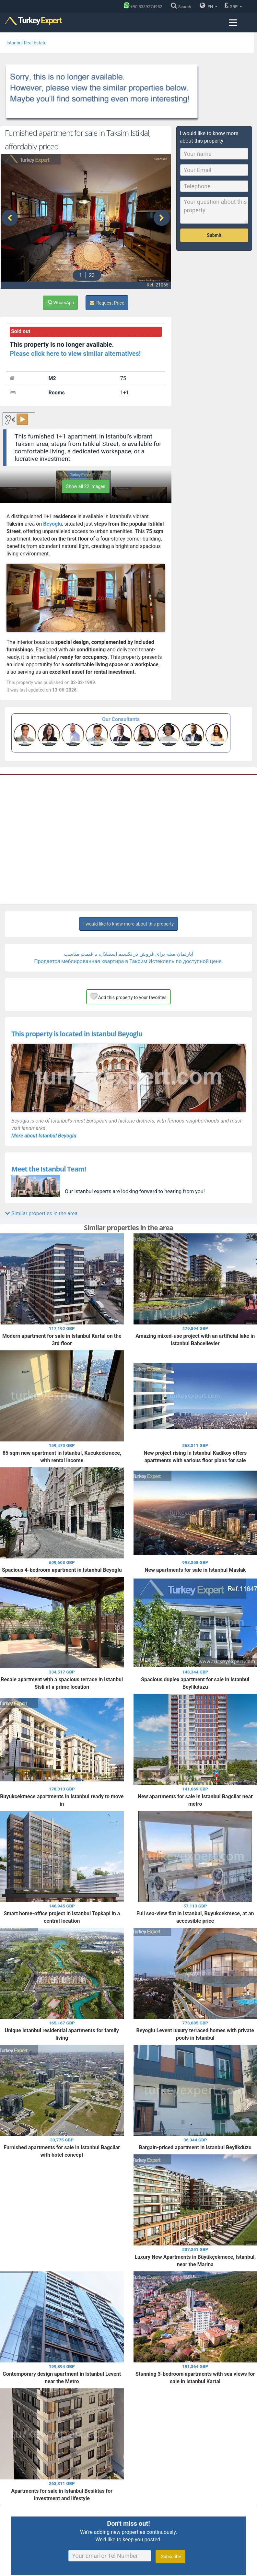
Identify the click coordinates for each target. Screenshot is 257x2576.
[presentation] (10, 218)
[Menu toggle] (233, 23)
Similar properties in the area (41, 1213)
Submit (214, 235)
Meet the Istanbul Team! (48, 1168)
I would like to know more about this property (128, 924)
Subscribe (170, 2556)
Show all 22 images (85, 486)
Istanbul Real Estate (26, 42)
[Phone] (145, 6)
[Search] (182, 6)
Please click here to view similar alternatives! (75, 353)
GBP (233, 5)
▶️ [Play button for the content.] (22, 419)
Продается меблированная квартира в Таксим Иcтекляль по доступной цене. (128, 961)
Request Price (107, 303)
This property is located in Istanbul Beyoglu (76, 1033)
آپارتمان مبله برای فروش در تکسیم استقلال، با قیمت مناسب (128, 954)
